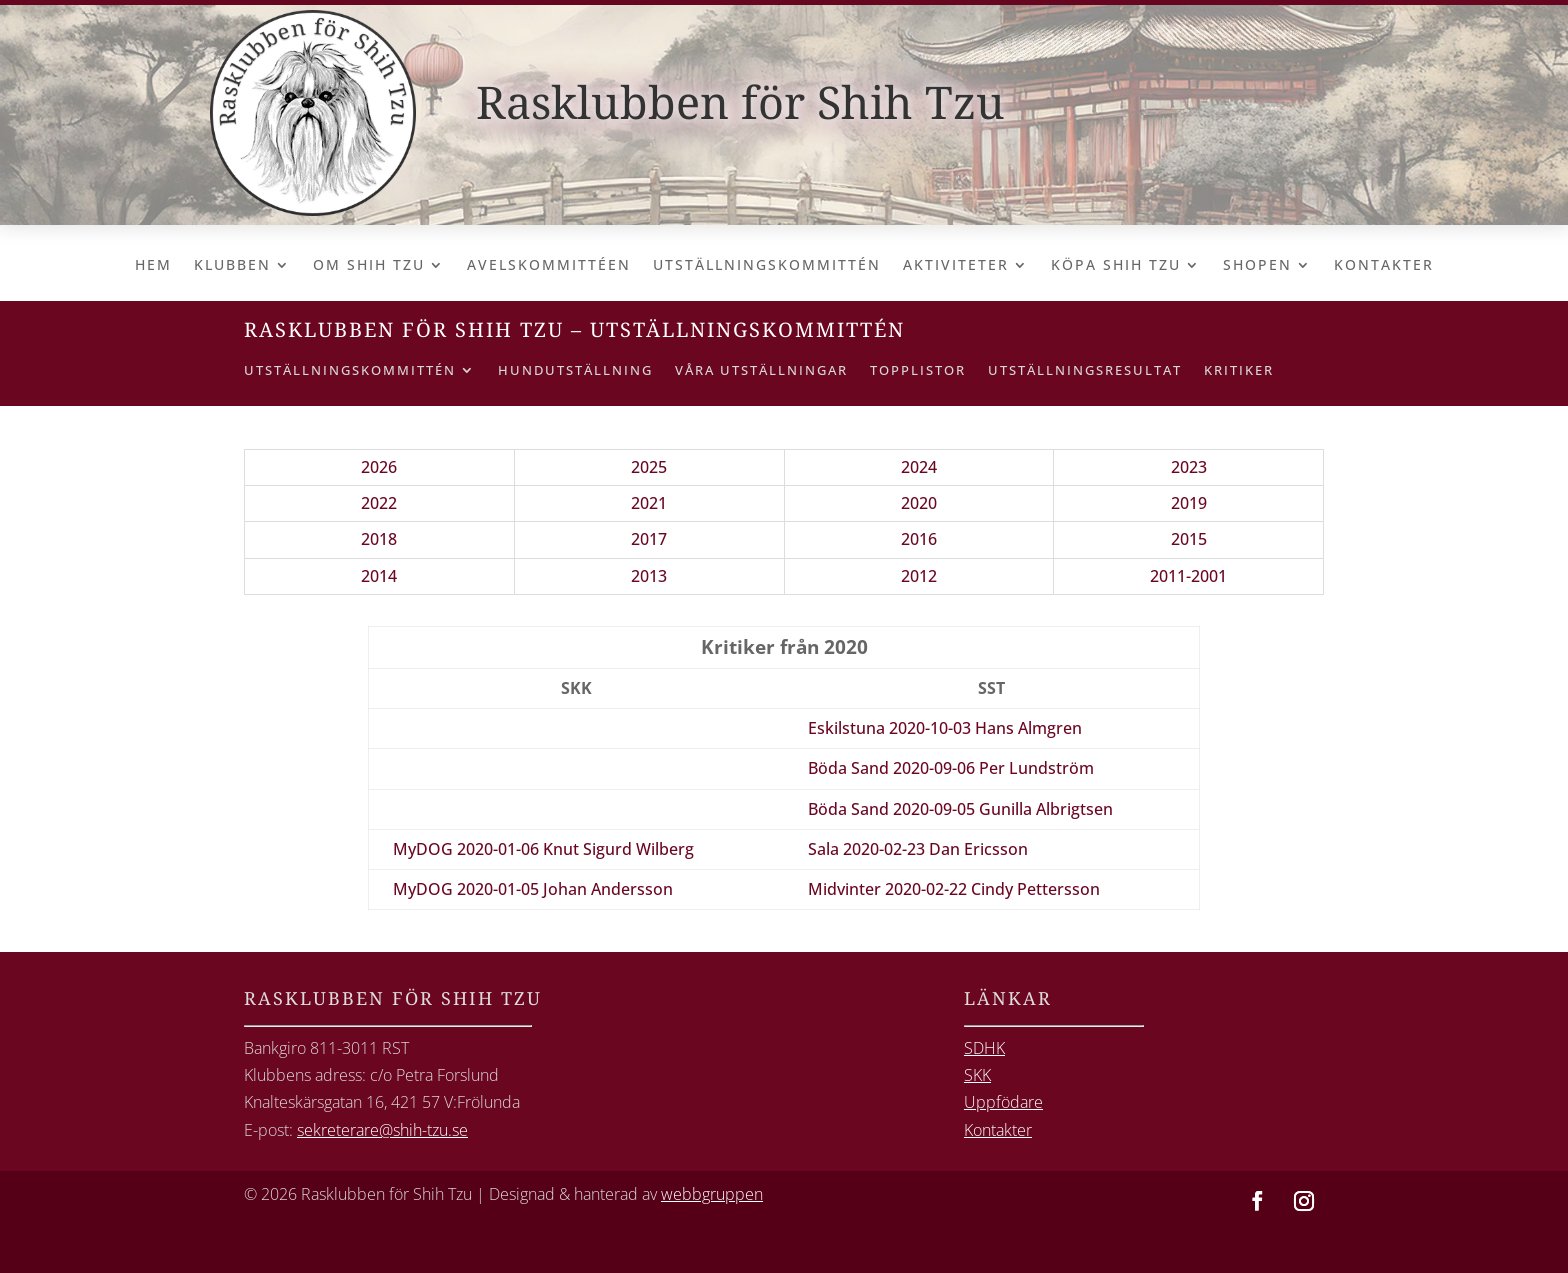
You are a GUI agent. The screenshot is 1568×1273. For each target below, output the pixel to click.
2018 (379, 539)
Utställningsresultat (1085, 371)
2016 (919, 539)
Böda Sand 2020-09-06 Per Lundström (951, 768)
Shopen (1257, 266)
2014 (379, 576)
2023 (1189, 467)
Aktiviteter (956, 266)
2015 (1189, 539)
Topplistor (918, 371)
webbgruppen (712, 1194)
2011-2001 (1188, 576)
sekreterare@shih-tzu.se (382, 1130)
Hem (153, 266)
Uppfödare (1003, 1102)
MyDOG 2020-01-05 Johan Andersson (533, 889)
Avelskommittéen (549, 266)
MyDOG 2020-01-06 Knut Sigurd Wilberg (543, 849)
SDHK (984, 1048)
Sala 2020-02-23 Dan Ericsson (918, 849)
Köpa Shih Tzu (1116, 266)
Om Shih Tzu (369, 266)
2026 (379, 467)
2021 (649, 503)
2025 (649, 467)
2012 (919, 576)
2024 (919, 467)
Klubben (232, 266)
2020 (919, 503)
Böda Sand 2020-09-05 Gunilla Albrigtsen (960, 809)
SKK (977, 1075)
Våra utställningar (761, 371)
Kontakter (1384, 266)
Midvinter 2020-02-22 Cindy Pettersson (954, 889)
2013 (649, 576)
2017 (649, 539)
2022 (379, 503)
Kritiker (1239, 371)
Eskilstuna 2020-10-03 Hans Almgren (945, 728)
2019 (1189, 503)
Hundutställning (575, 371)
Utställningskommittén (767, 266)
